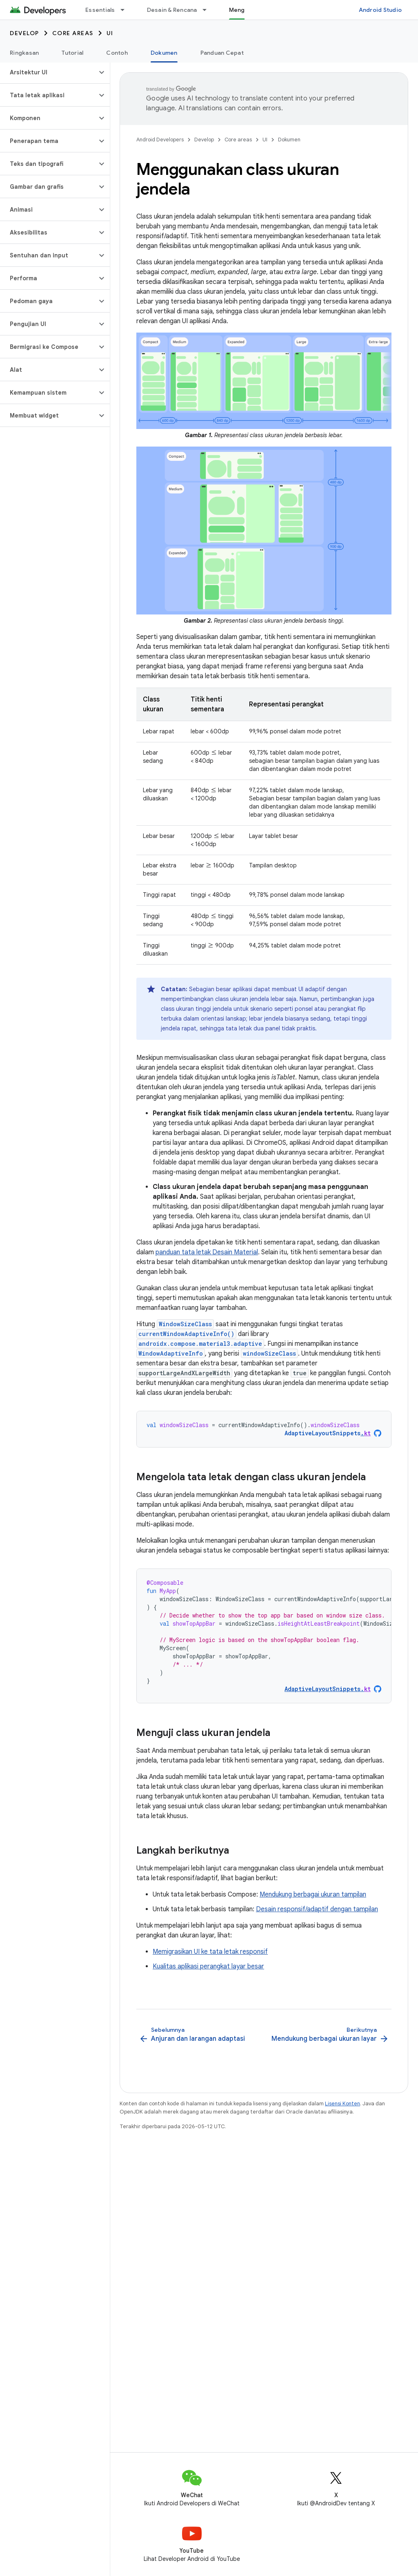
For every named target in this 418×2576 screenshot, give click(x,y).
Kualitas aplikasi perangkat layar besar (208, 1966)
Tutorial (72, 52)
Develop (24, 33)
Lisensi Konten (342, 2103)
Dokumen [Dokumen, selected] (164, 52)
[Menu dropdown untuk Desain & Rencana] (208, 10)
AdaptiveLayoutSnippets (328, 1433)
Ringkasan (24, 52)
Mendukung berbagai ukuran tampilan (313, 1894)
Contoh (117, 52)
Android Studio (380, 9)
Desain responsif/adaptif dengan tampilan (317, 1909)
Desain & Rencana (172, 9)
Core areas (72, 33)
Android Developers (160, 139)
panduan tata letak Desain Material (207, 1252)
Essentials (100, 9)
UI (110, 33)
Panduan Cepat (222, 52)
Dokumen (289, 139)
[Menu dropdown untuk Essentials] (126, 10)
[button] (48, 72)
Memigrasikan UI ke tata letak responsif (210, 1952)
